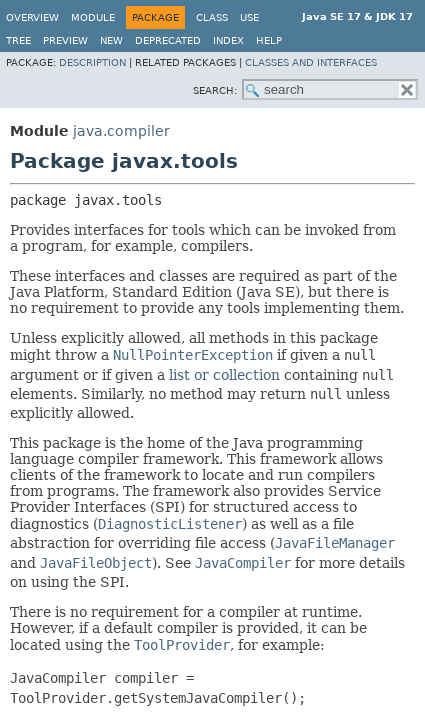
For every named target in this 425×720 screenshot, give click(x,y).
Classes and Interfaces (311, 62)
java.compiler (121, 131)
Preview (65, 40)
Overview (32, 17)
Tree (18, 40)
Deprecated (168, 40)
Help (269, 40)
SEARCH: (215, 90)
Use (249, 17)
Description (92, 62)
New (111, 40)
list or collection (224, 375)
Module (93, 17)
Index (228, 40)
